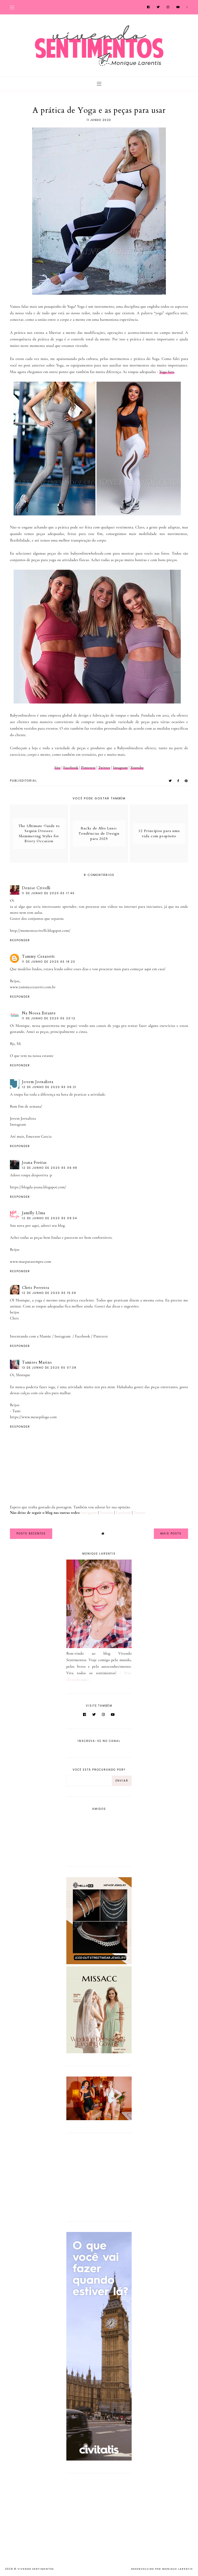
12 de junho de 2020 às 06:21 (49, 1087)
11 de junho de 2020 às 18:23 (48, 962)
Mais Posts (171, 1534)
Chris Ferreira (35, 1287)
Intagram (120, 767)
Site (57, 767)
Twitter (104, 767)
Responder (20, 940)
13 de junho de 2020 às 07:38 (49, 1368)
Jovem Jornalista (37, 1081)
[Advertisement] (99, 2176)
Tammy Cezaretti (38, 956)
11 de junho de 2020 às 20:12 (48, 1018)
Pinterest (88, 767)
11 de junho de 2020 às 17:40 (48, 893)
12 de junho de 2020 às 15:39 (49, 1293)
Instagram (18, 1124)
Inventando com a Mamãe (30, 1336)
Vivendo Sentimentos (36, 2569)
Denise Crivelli (36, 888)
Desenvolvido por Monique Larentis (162, 2569)
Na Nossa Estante (39, 1013)
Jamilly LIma (33, 1213)
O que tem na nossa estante (32, 1055)
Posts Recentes (31, 1534)
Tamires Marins (37, 1362)
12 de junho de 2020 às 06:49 (49, 1168)
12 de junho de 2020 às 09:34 (49, 1218)
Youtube (136, 767)
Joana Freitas (34, 1162)
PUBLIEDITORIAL (23, 781)
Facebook (70, 767)
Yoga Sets (166, 371)
